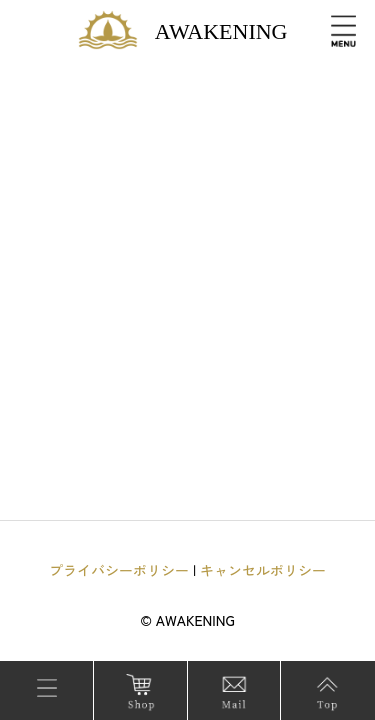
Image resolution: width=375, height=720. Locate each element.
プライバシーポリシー (119, 570)
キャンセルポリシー (263, 570)
